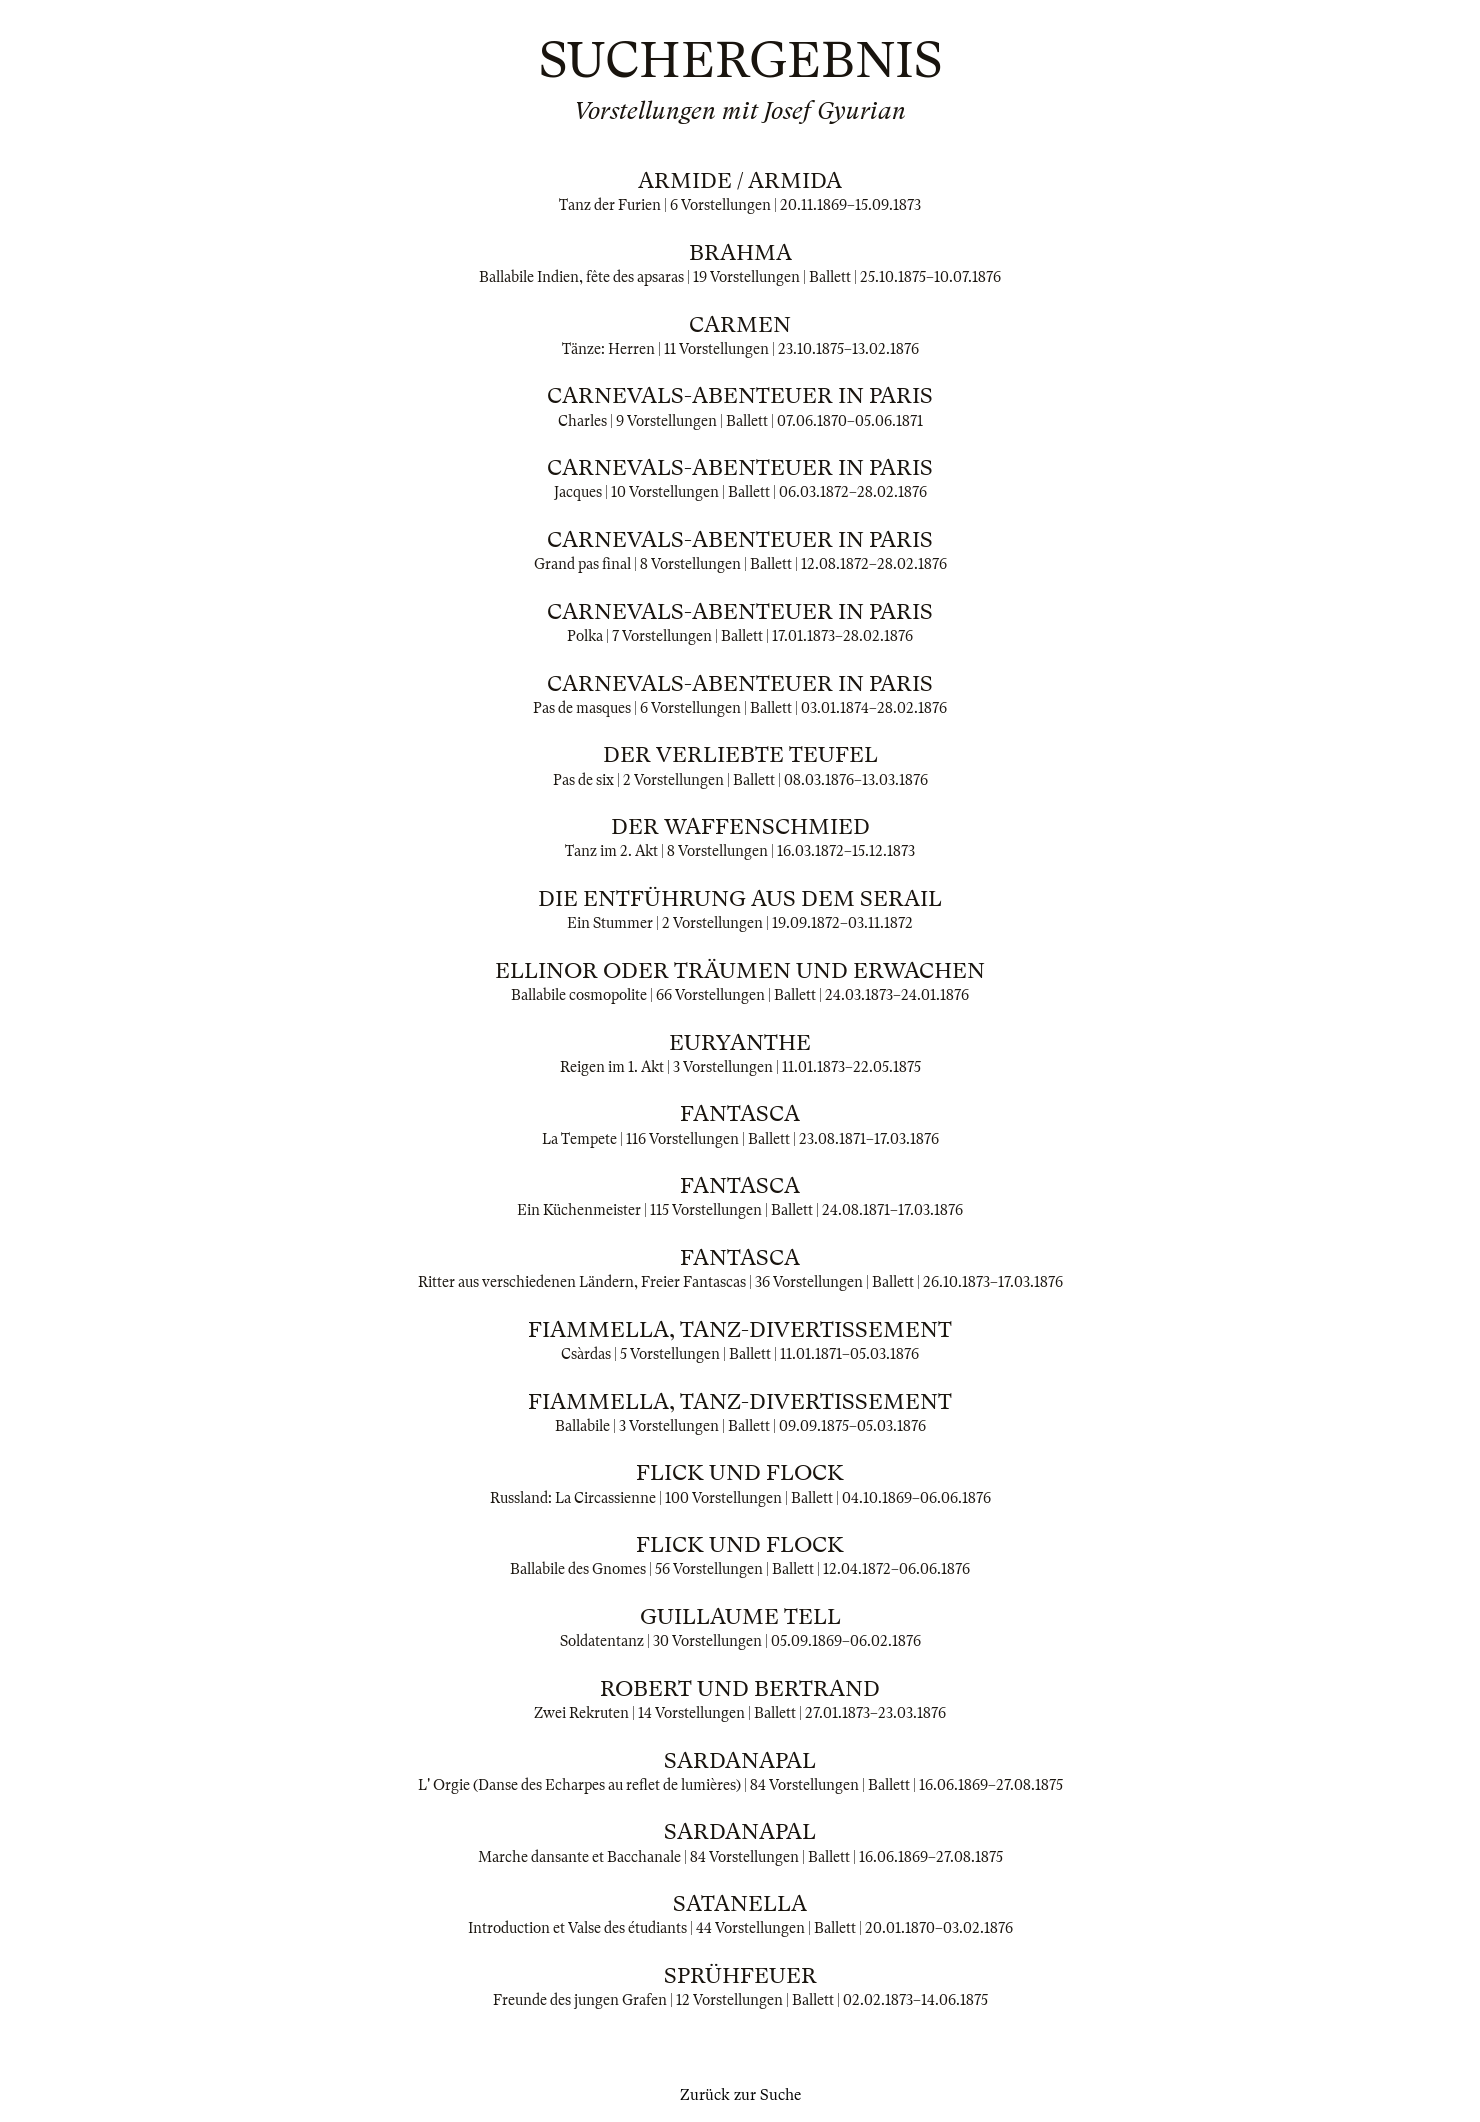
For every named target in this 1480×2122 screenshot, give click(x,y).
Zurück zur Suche (740, 2095)
